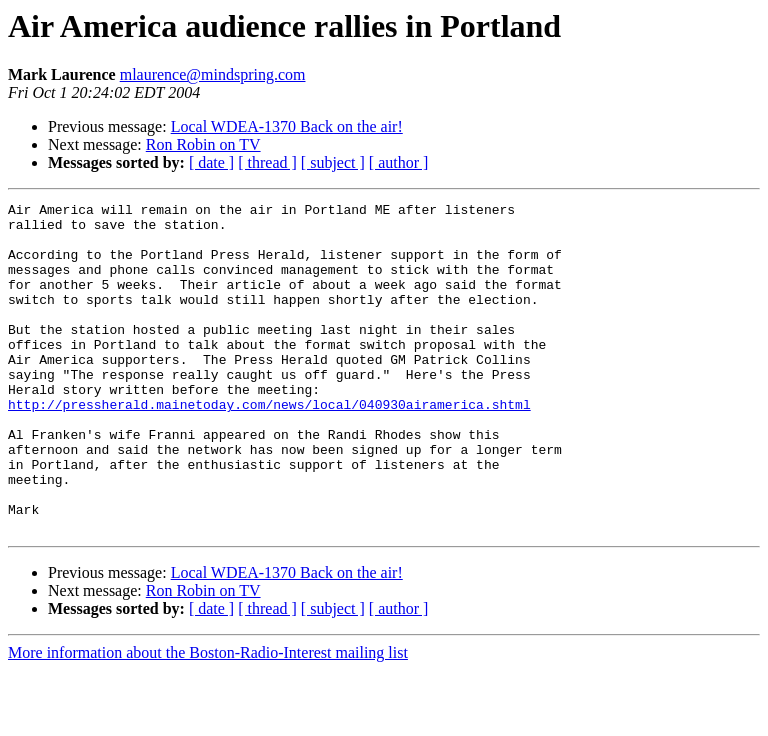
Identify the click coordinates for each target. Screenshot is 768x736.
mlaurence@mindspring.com (213, 74)
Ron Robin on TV (203, 144)
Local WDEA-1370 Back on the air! (287, 126)
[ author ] (399, 162)
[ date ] (211, 162)
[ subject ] (333, 162)
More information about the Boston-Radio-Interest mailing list (208, 718)
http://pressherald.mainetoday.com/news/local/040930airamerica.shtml (269, 446)
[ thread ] (267, 162)
